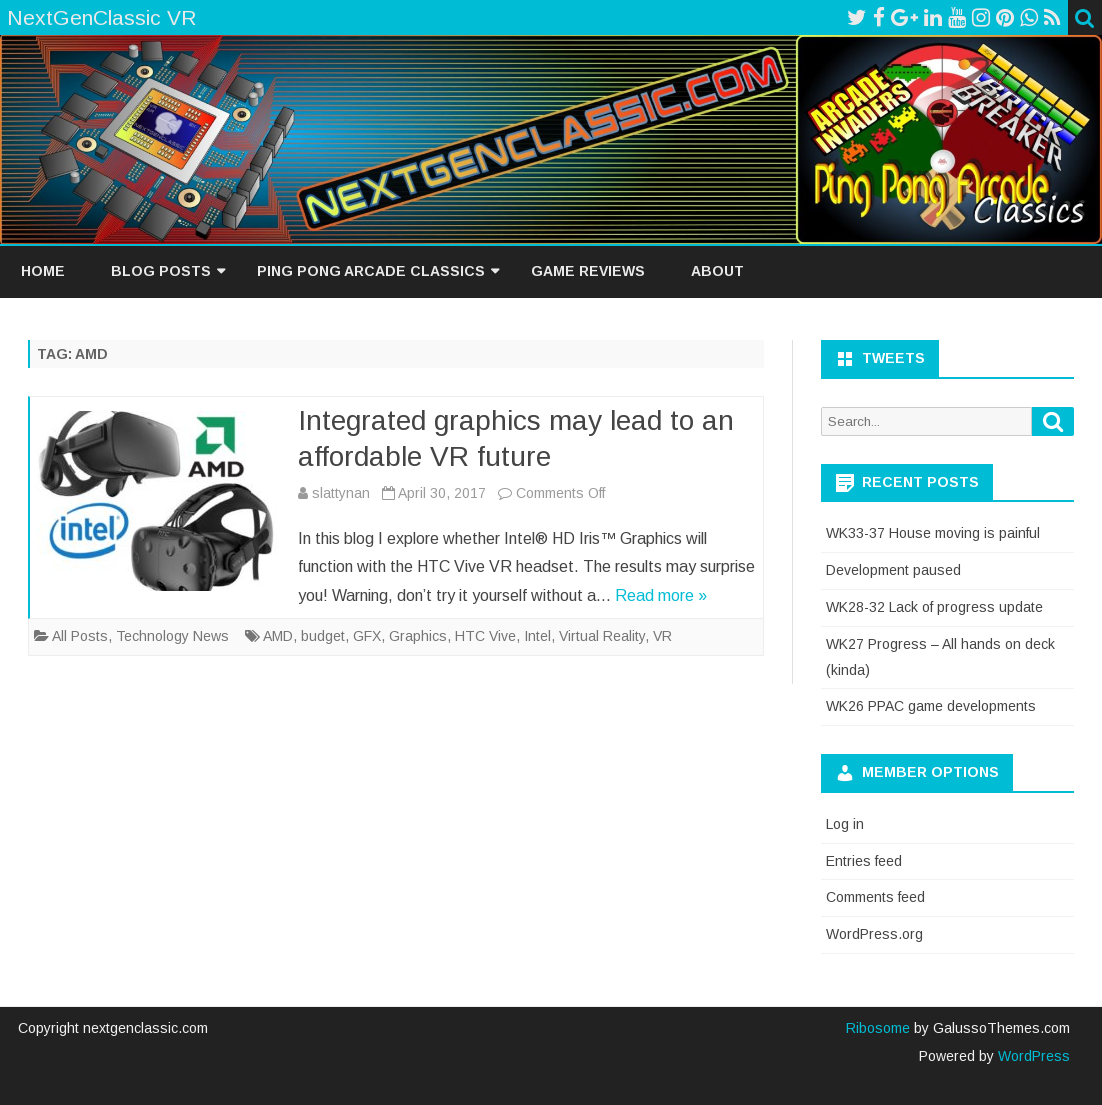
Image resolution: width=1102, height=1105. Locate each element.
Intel (537, 636)
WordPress (1032, 1056)
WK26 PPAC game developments (931, 706)
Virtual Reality (602, 636)
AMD (278, 636)
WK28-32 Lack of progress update (934, 607)
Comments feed (875, 897)
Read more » (661, 595)
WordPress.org (874, 934)
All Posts (80, 636)
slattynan (341, 493)
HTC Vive (485, 636)
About (717, 271)
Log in (845, 824)
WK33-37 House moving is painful (933, 533)
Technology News (172, 636)
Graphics (418, 636)
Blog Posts (161, 271)
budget (323, 636)
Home (43, 271)
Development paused (893, 570)
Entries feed (864, 861)
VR (662, 636)
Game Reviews (588, 271)
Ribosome (878, 1028)
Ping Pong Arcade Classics (371, 271)
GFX (367, 636)
